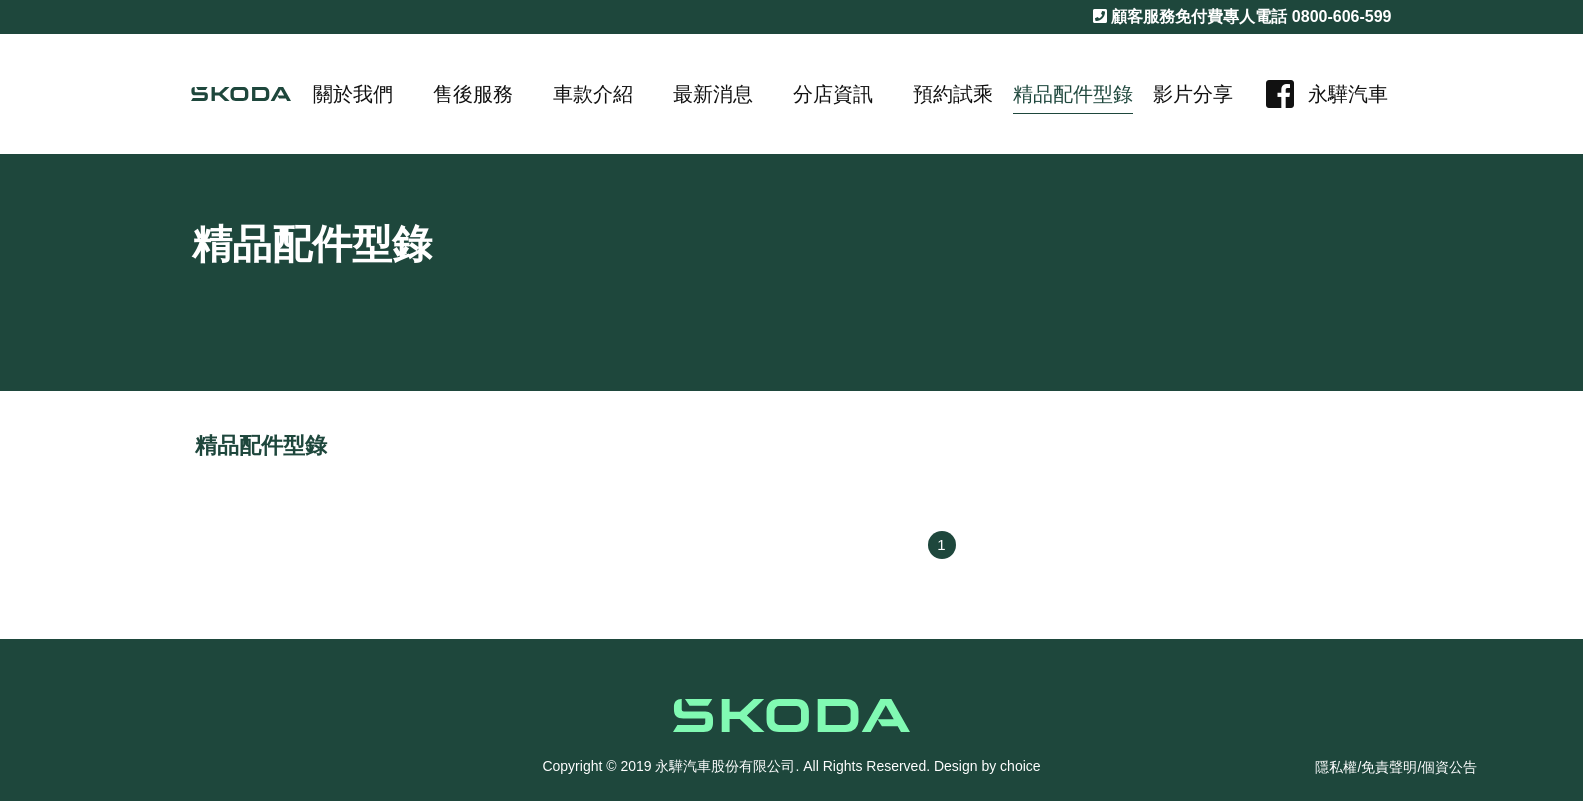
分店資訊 (833, 94)
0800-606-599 (1342, 16)
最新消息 (713, 94)
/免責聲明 (1387, 767)
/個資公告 (1447, 767)
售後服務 (473, 94)
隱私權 (1336, 767)
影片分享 (1193, 94)
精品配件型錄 (1073, 94)
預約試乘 (953, 94)
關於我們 (353, 94)
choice (1020, 766)
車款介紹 (593, 94)
